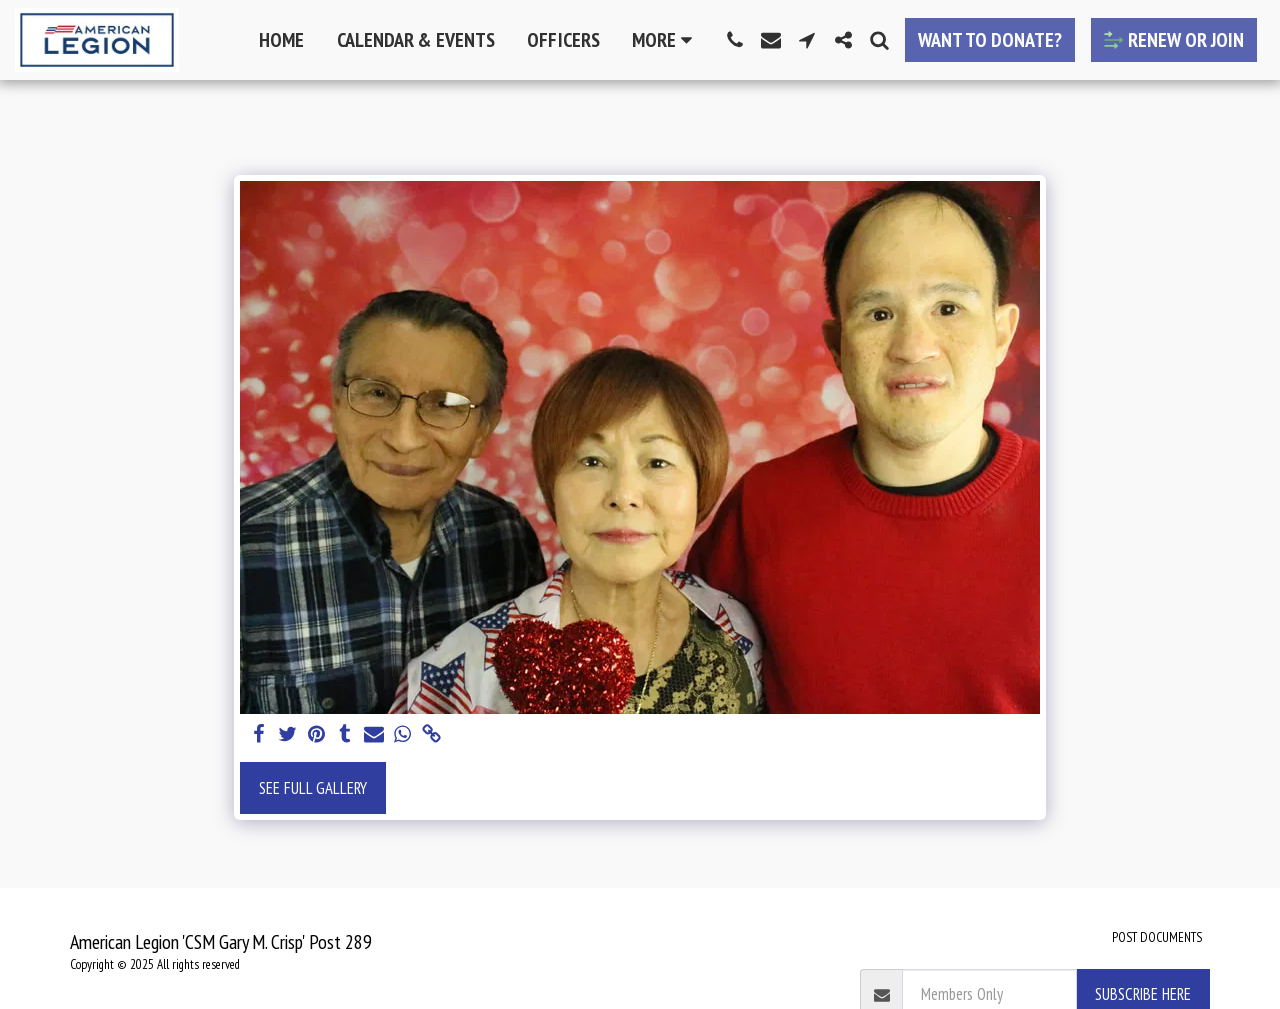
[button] (735, 40)
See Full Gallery (313, 788)
